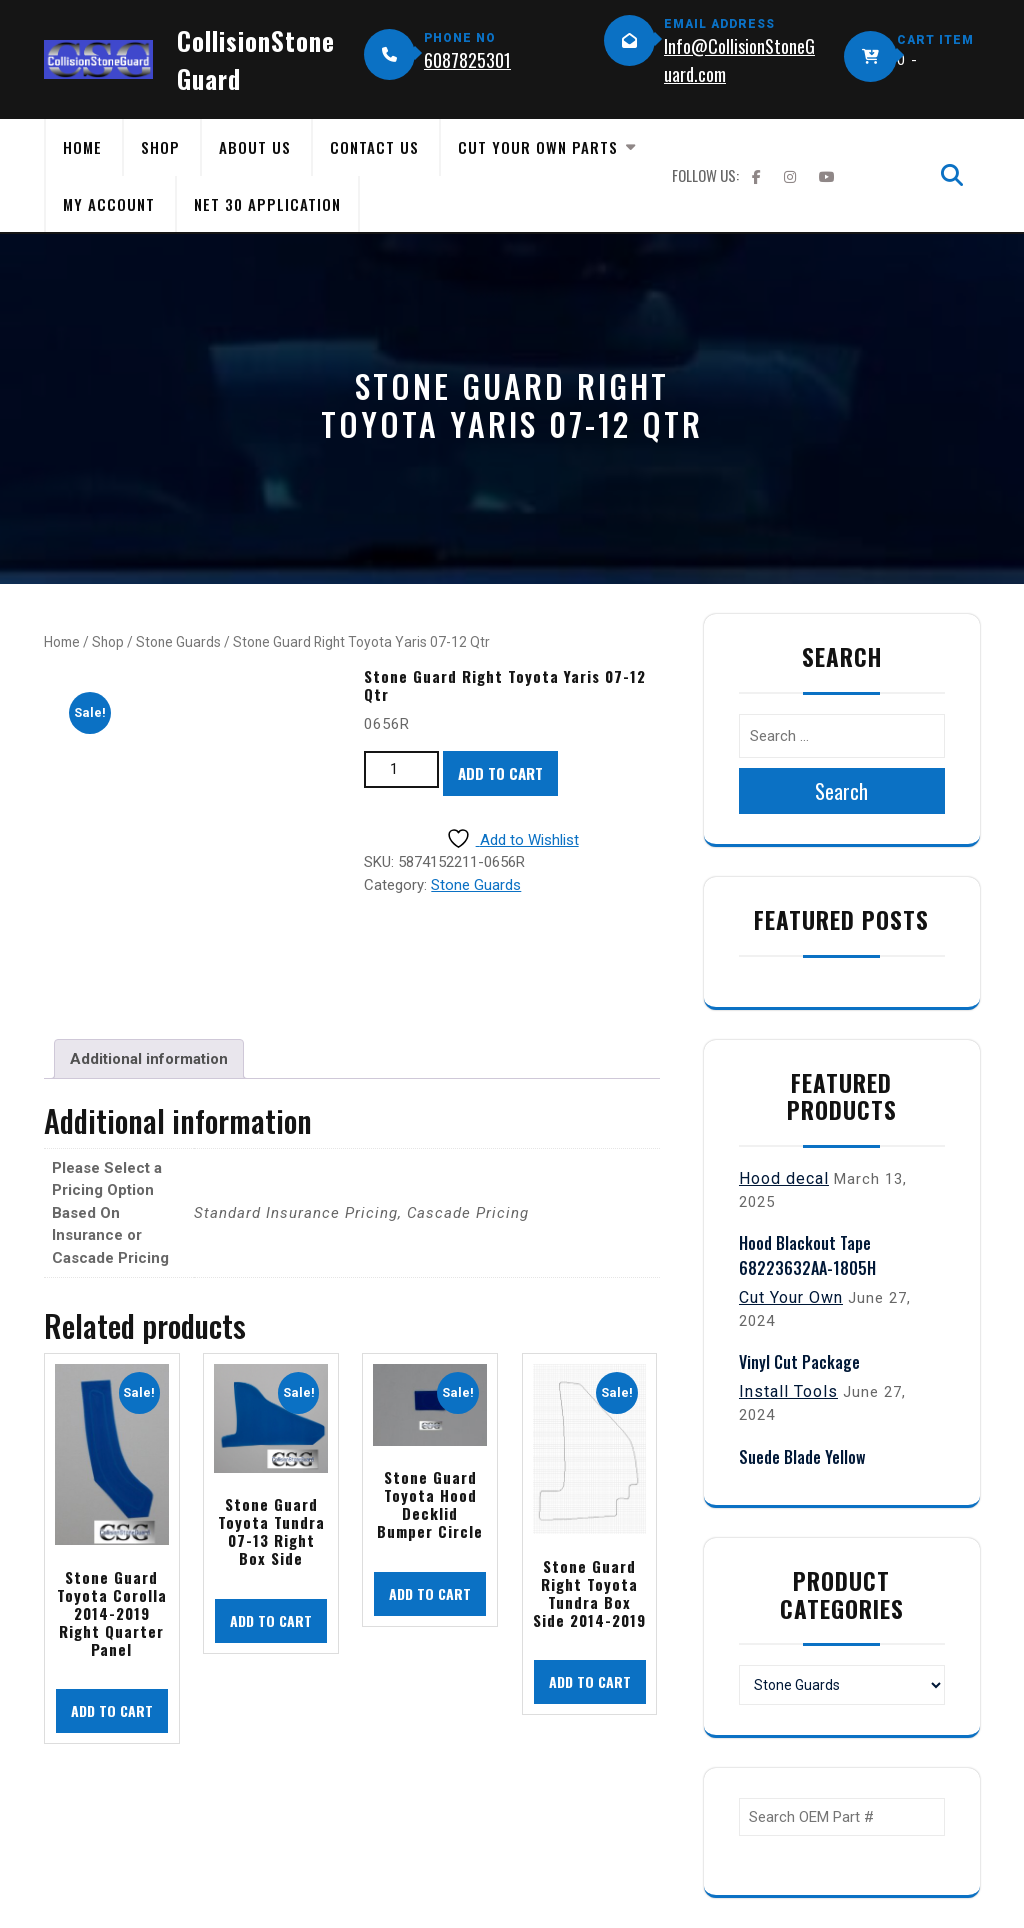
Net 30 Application (267, 204)
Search (841, 791)
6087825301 (467, 60)
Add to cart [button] (112, 1710)
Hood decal (784, 1178)
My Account (109, 204)
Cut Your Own (791, 1297)
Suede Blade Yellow (802, 1457)
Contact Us (374, 147)
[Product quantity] (401, 769)
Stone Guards (178, 642)
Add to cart (500, 773)
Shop (160, 147)
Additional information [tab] (149, 1059)
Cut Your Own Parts (538, 147)
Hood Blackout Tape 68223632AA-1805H (807, 1255)
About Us (255, 147)
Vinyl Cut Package (799, 1362)
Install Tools (788, 1391)
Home (82, 147)
